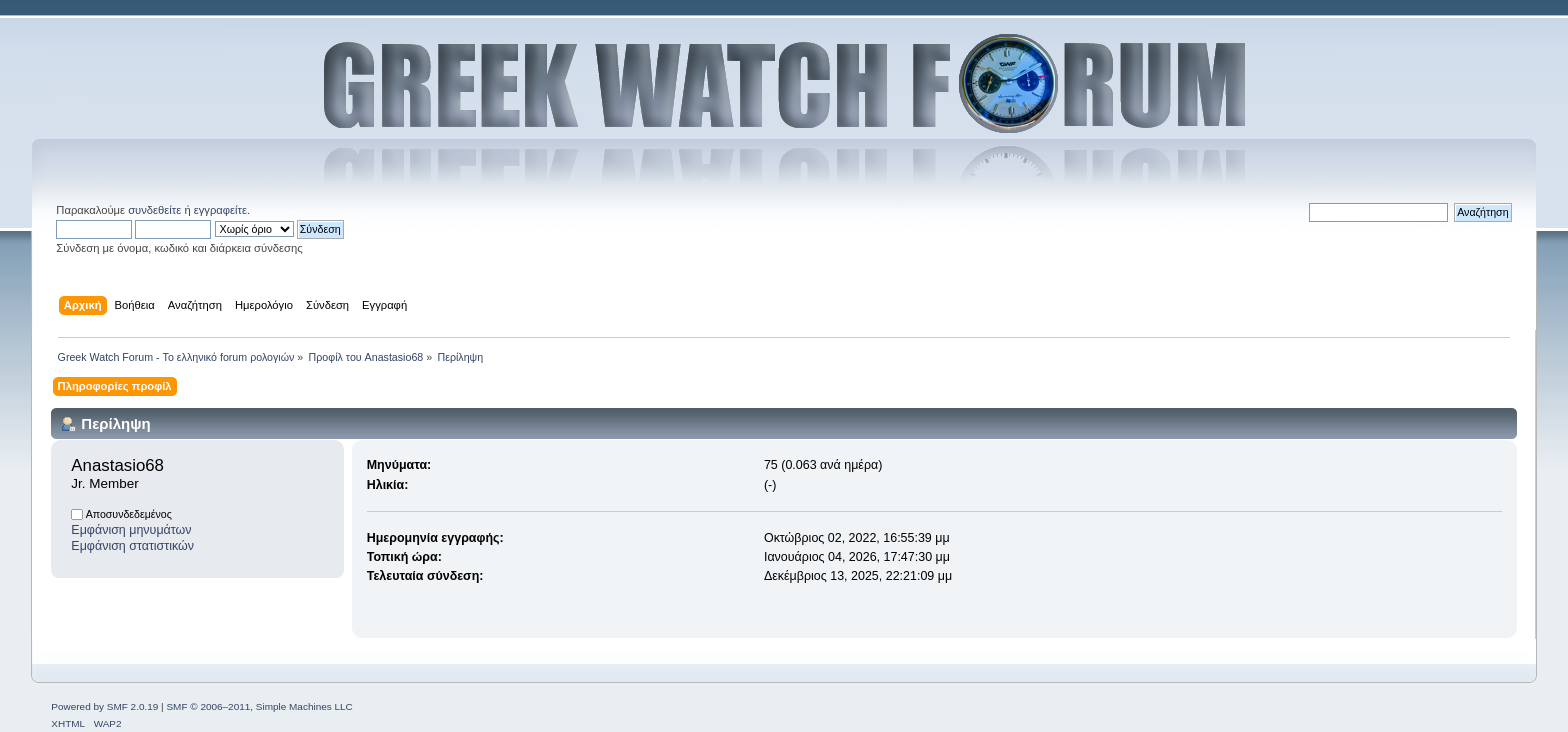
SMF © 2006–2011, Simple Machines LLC (259, 706)
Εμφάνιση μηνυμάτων (131, 530)
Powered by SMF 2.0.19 (104, 706)
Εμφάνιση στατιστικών (132, 546)
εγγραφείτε (220, 210)
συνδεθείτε (154, 210)
